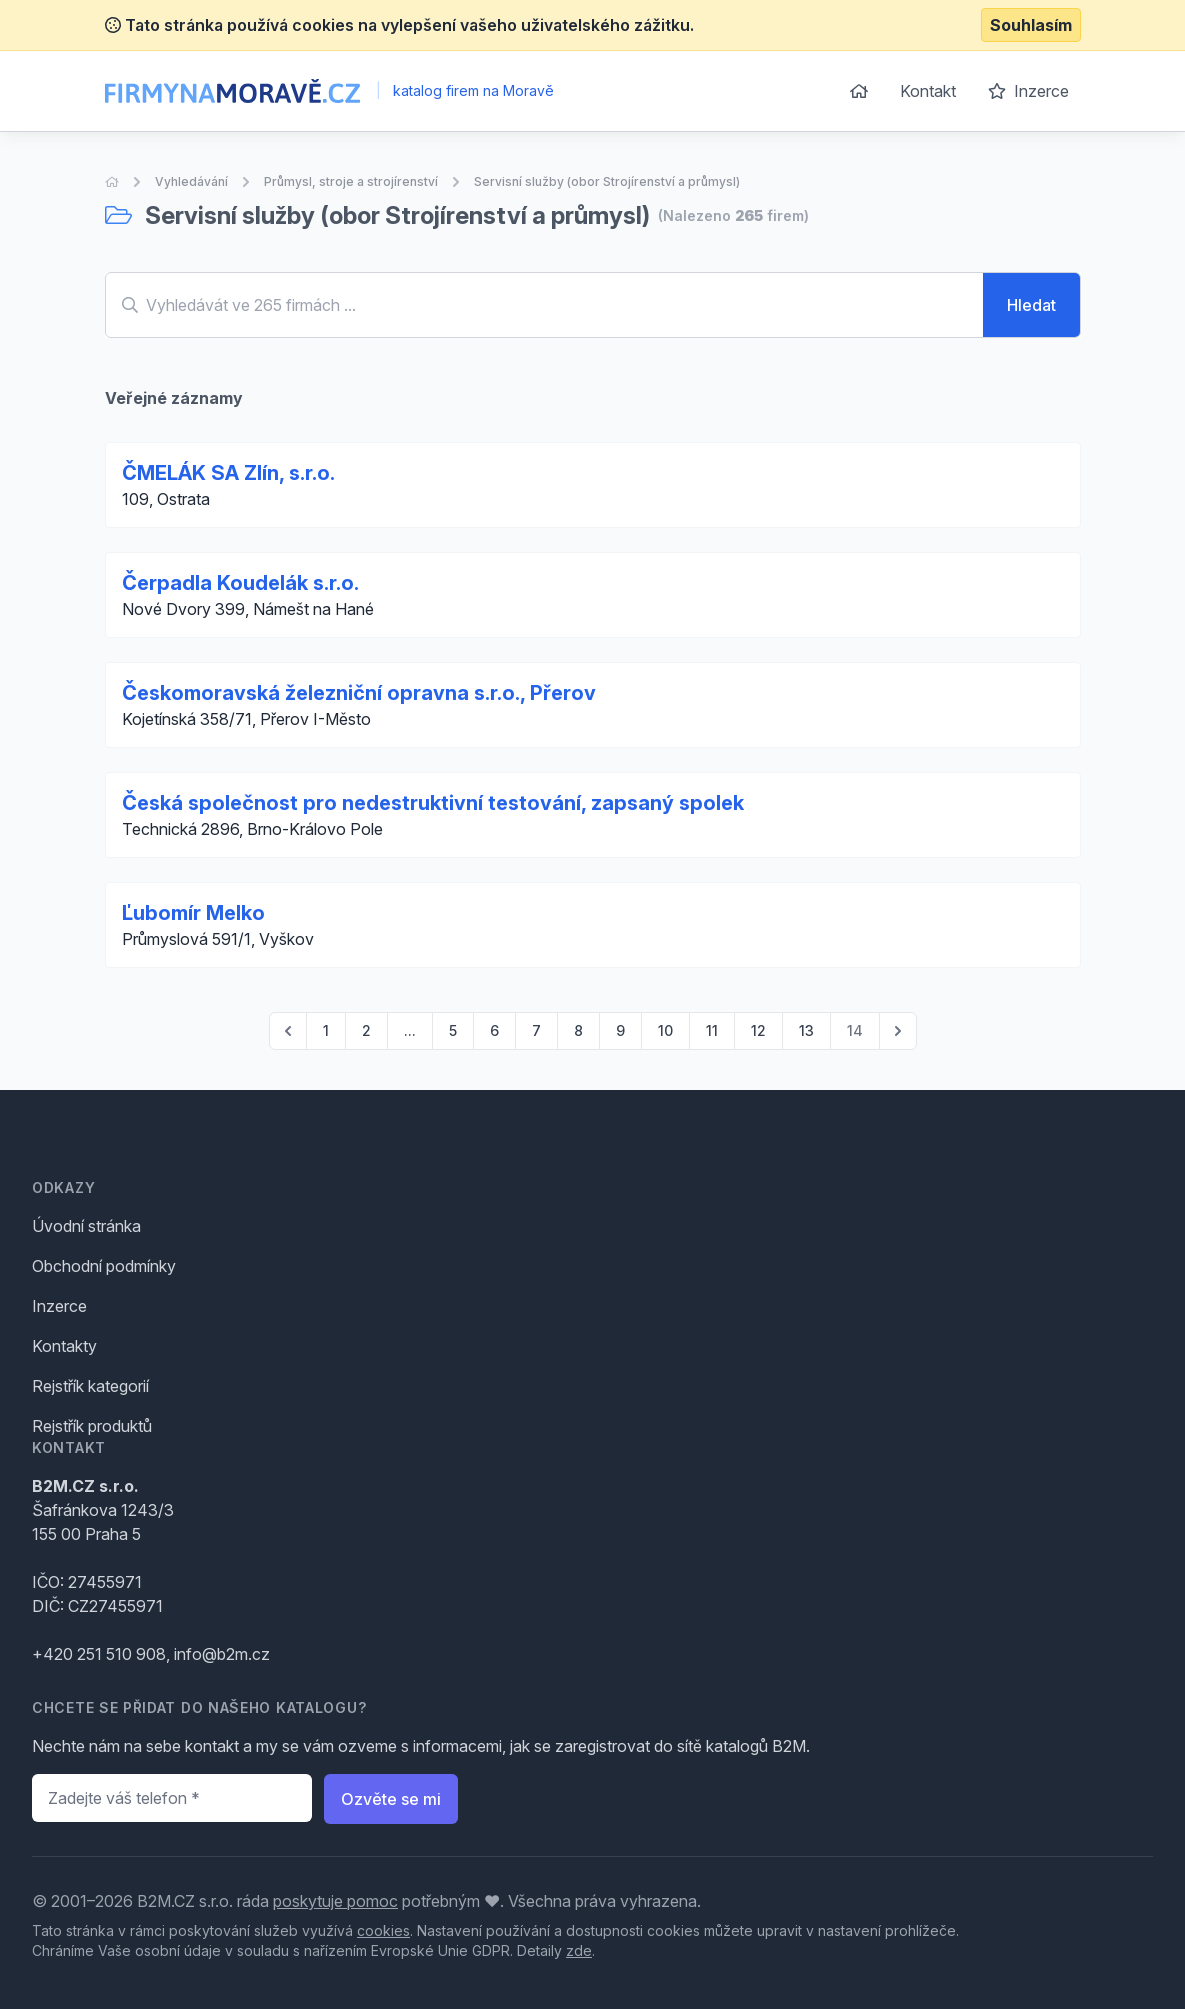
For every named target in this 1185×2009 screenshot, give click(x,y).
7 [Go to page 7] (536, 1030)
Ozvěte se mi (391, 1799)
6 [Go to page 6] (494, 1030)
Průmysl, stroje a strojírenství (351, 181)
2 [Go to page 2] (366, 1030)
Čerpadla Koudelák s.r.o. (240, 583)
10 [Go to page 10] (665, 1030)
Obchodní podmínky (104, 1266)
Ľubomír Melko (193, 913)
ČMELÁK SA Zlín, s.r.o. (228, 473)
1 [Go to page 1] (326, 1030)
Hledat (1031, 305)
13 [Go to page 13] (806, 1030)
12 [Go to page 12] (758, 1030)
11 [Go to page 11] (712, 1030)
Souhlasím (1031, 25)
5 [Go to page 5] (453, 1030)
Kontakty (64, 1346)
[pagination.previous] (288, 1031)
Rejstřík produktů (92, 1426)
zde (579, 1950)
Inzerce (1028, 91)
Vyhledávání (191, 181)
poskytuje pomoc (335, 1901)
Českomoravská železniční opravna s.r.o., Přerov (359, 693)
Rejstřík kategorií (90, 1386)
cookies (383, 1930)
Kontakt (928, 91)
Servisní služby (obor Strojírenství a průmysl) (607, 181)
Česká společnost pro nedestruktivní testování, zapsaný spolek (433, 803)
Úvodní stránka (86, 1226)
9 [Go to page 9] (620, 1030)
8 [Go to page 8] (578, 1030)
